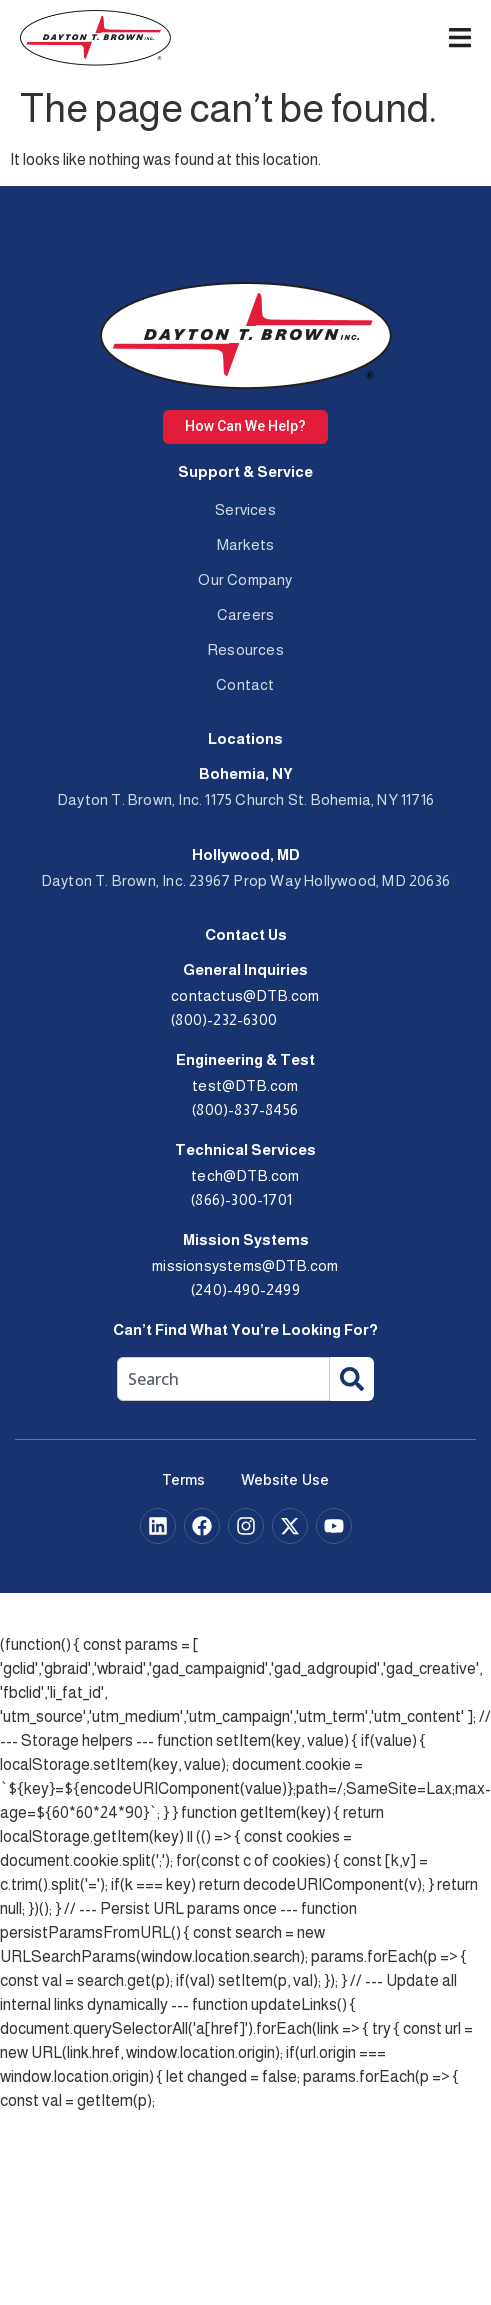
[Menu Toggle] (460, 37)
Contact (245, 684)
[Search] (352, 1379)
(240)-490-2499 (245, 1289)
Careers (245, 614)
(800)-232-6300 (224, 1019)
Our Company (245, 579)
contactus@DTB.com (245, 995)
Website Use (285, 1479)
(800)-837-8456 (245, 1109)
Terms (183, 1479)
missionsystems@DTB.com (245, 1265)
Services (245, 509)
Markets (245, 544)
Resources (245, 649)
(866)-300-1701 (241, 1199)
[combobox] (223, 1379)
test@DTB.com (245, 1085)
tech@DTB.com (245, 1175)
